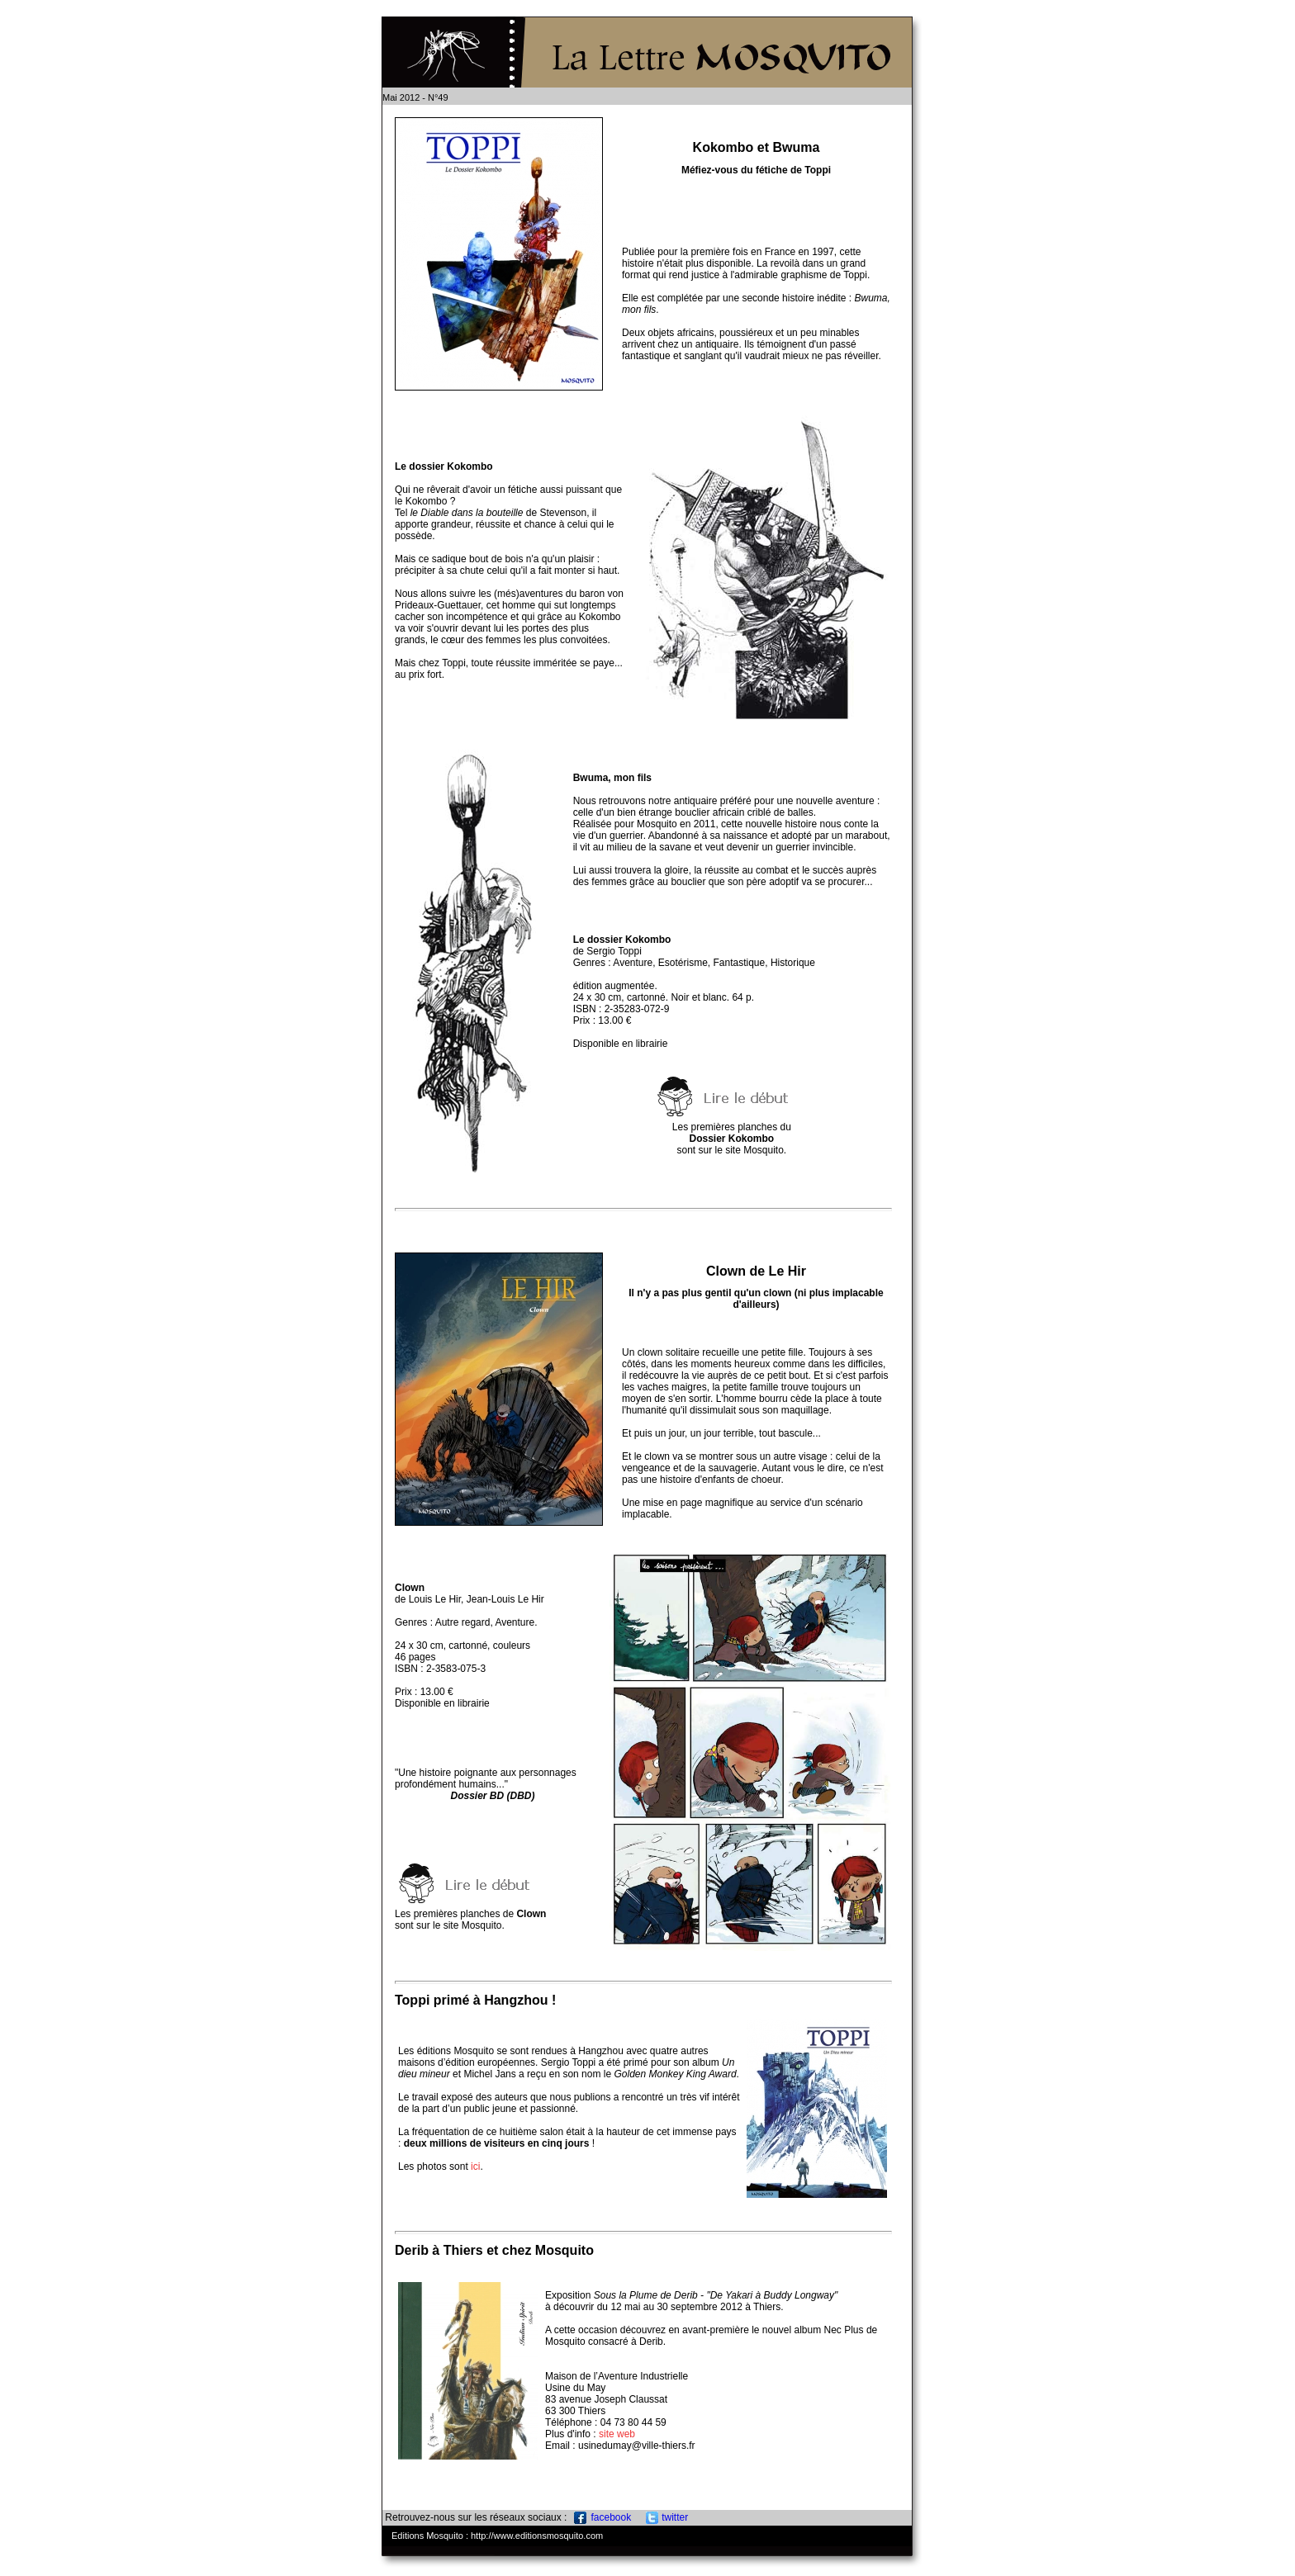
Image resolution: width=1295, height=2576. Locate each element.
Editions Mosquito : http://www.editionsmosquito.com (497, 2535)
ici (475, 2166)
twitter (667, 2517)
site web (617, 2434)
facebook (602, 2517)
